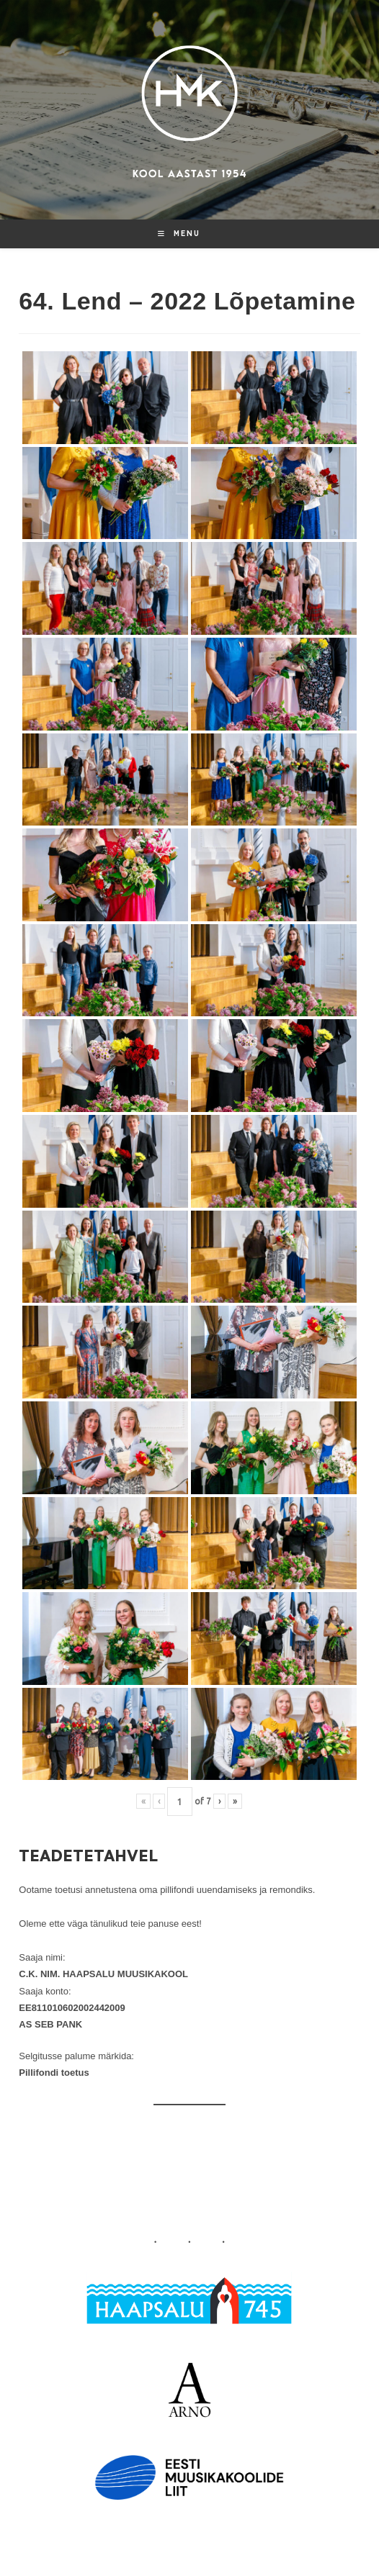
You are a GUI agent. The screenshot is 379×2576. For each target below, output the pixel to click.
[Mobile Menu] (179, 234)
